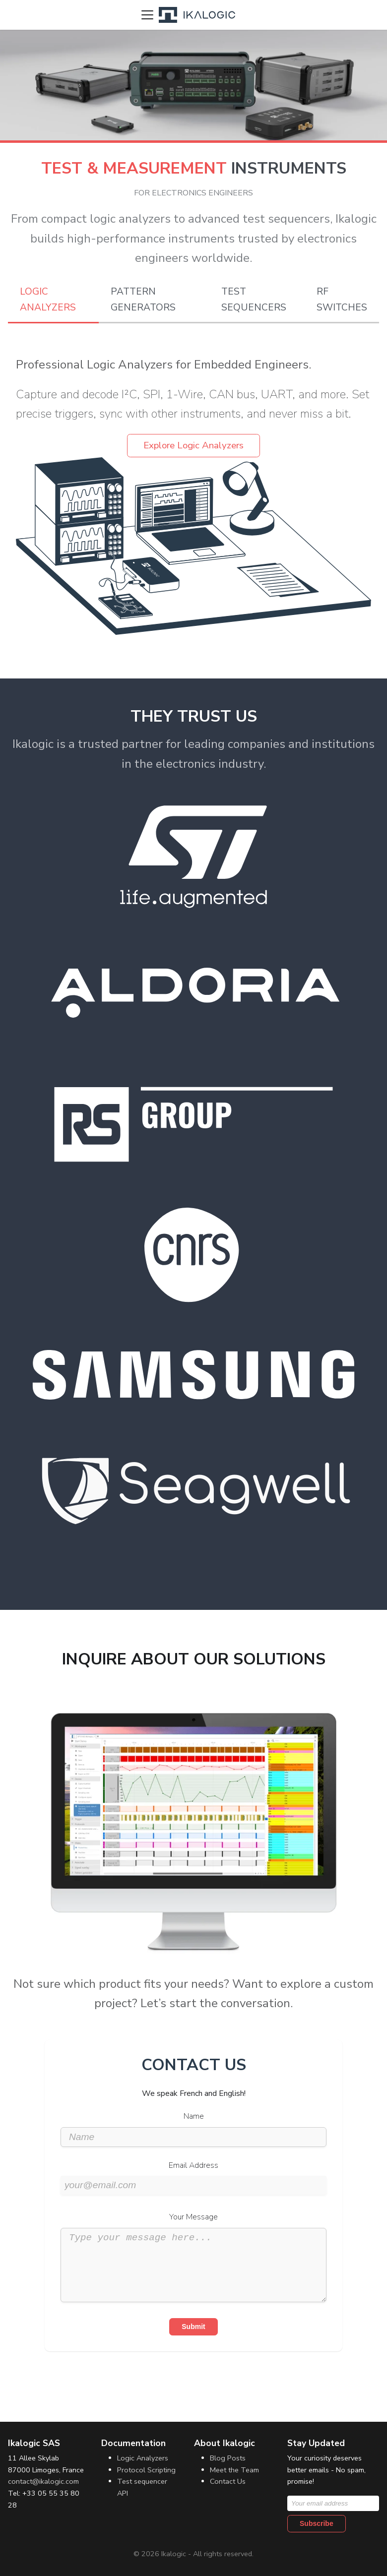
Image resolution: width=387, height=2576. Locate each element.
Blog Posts (228, 2458)
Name (194, 2116)
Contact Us (228, 2481)
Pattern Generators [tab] (143, 299)
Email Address (193, 2165)
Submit (193, 2341)
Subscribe (316, 2523)
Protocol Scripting (146, 2470)
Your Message (193, 2216)
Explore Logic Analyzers (193, 445)
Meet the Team (234, 2470)
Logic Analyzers (142, 2458)
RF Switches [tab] (342, 299)
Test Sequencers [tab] (253, 299)
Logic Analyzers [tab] (48, 299)
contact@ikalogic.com (43, 2481)
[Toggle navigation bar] (147, 14)
